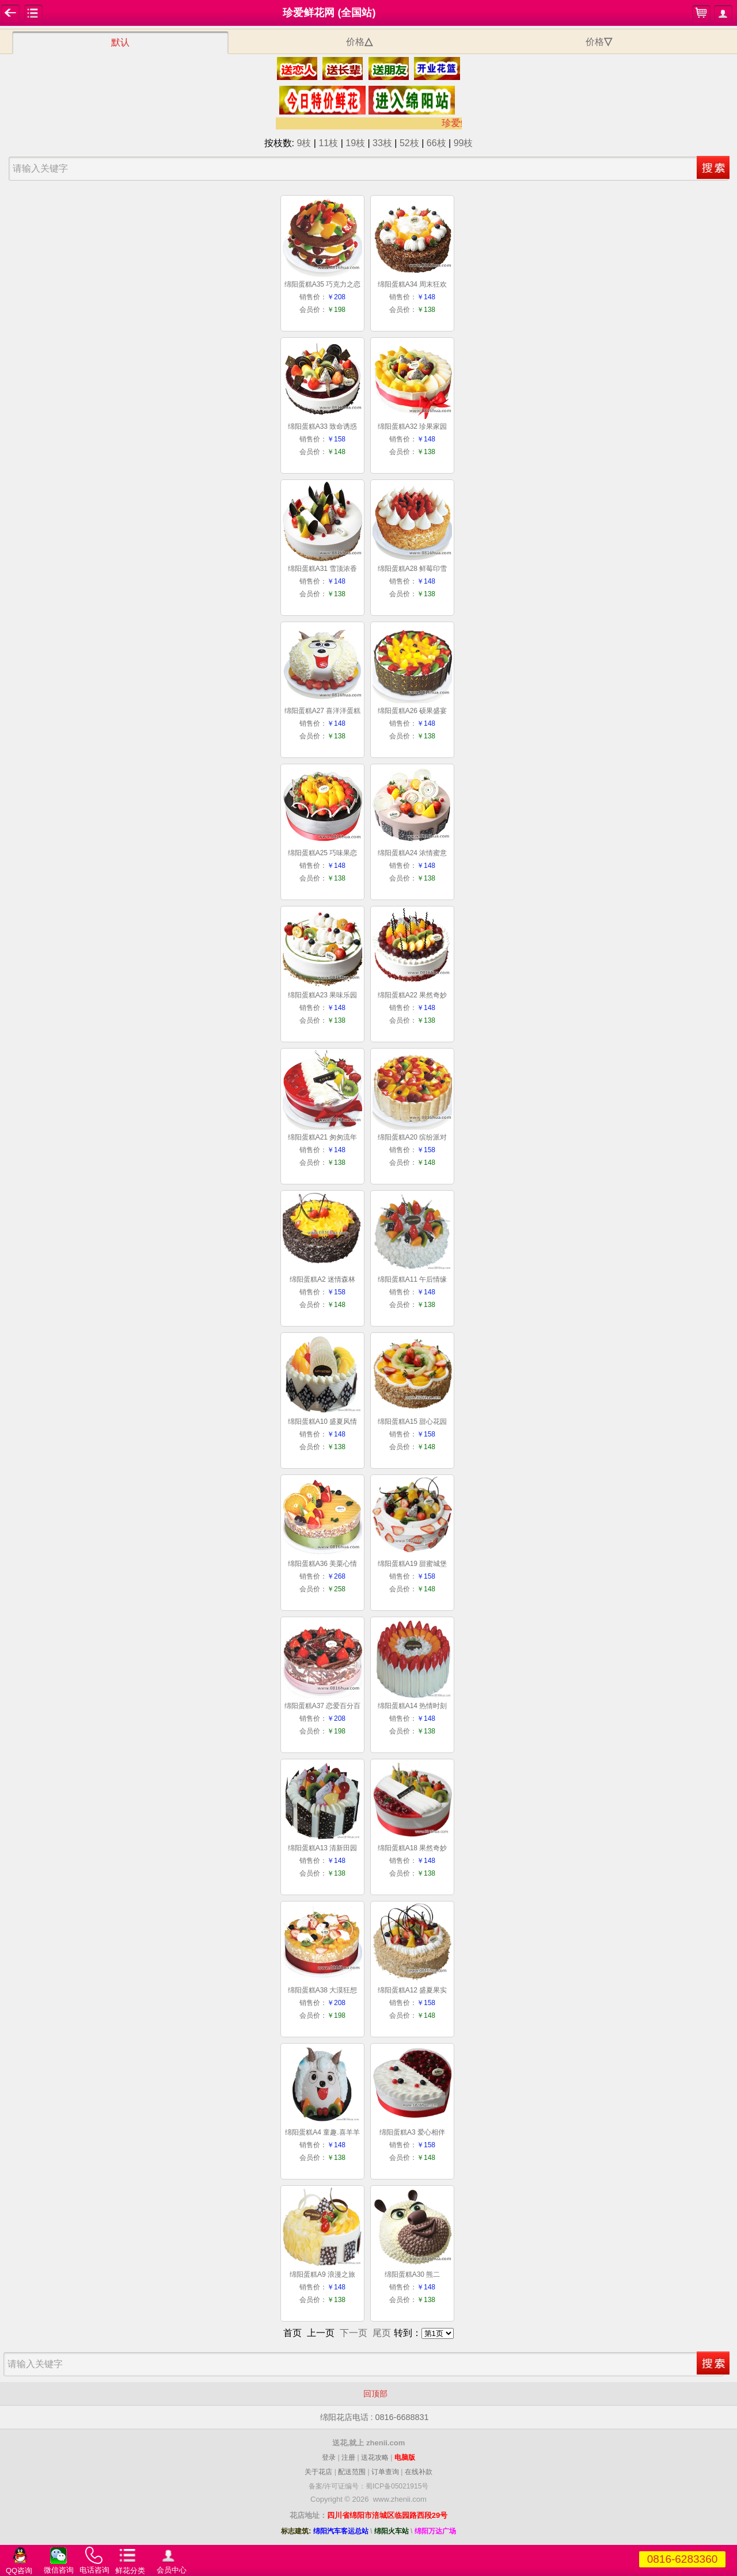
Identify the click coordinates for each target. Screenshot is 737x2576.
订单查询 (385, 2472)
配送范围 (352, 2472)
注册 (348, 2457)
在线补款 (418, 2472)
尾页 (382, 2333)
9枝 (304, 143)
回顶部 (369, 2394)
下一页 (353, 2333)
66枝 (436, 143)
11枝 (328, 143)
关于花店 (318, 2472)
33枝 (382, 143)
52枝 (409, 143)
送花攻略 (375, 2457)
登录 (329, 2457)
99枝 (463, 143)
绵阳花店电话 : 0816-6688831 (369, 2417)
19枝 (355, 143)
